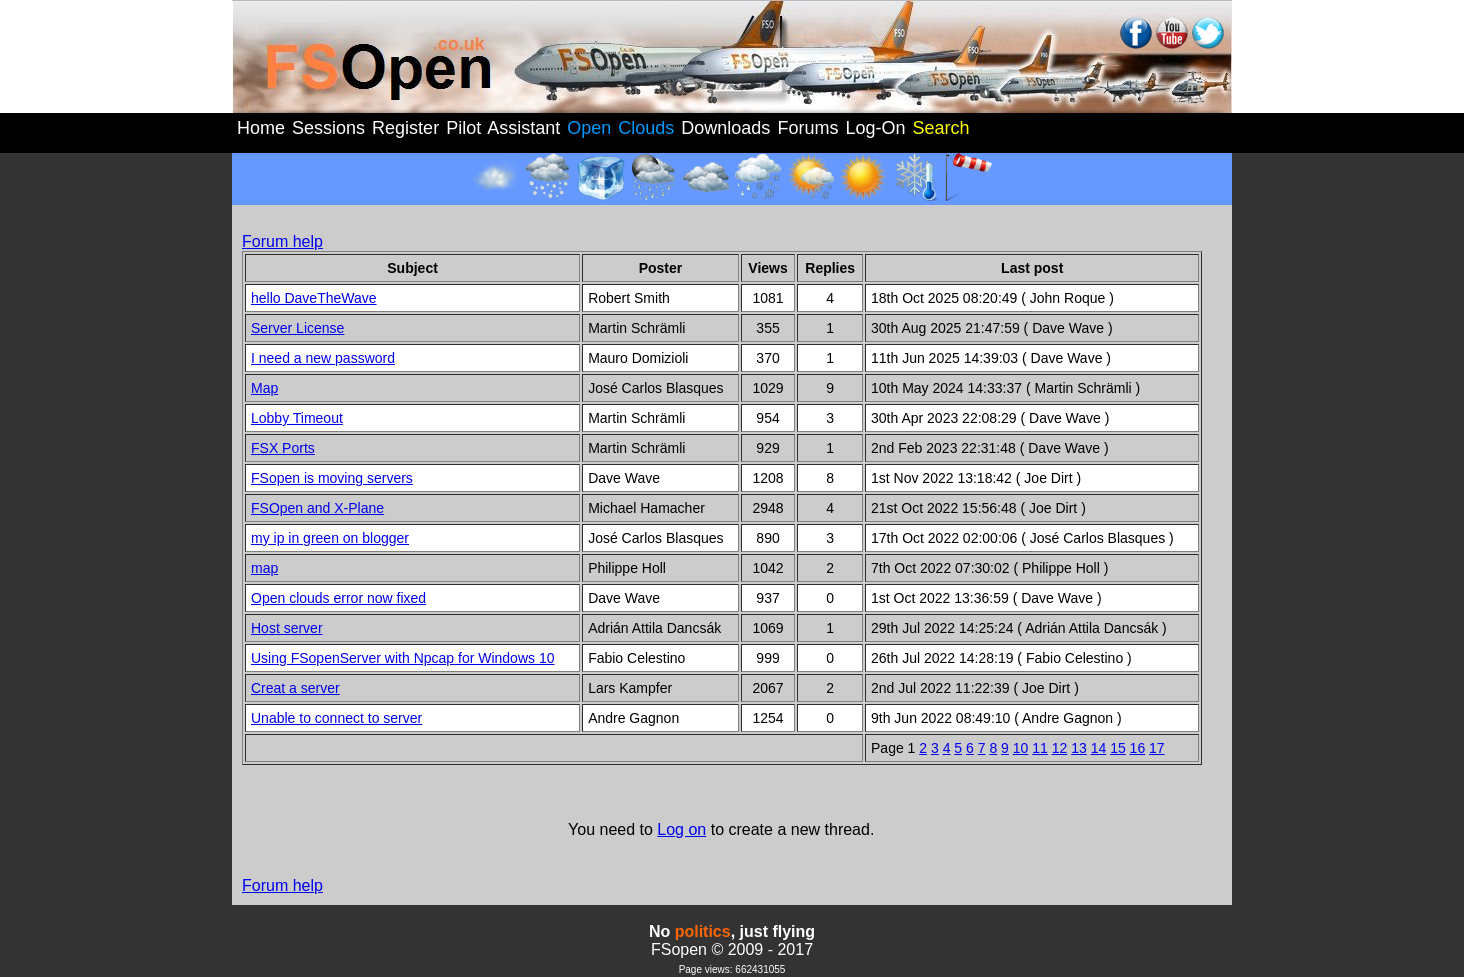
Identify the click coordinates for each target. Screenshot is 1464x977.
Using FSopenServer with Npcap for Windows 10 (402, 658)
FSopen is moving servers (332, 478)
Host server (287, 628)
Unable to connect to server (336, 718)
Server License (297, 328)
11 (1040, 748)
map (264, 568)
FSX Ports (283, 448)
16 (1138, 748)
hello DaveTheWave (314, 298)
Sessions (328, 128)
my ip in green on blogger (330, 538)
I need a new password (323, 358)
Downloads (725, 128)
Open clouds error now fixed (338, 598)
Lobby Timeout (297, 418)
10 (1021, 748)
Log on (681, 829)
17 (1157, 748)
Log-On (875, 128)
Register (405, 128)
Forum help (282, 241)
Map (264, 388)
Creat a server (295, 688)
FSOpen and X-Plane (317, 508)
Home (261, 128)
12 (1060, 748)
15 (1118, 748)
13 (1079, 748)
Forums (807, 128)
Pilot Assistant (503, 128)
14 (1099, 748)
